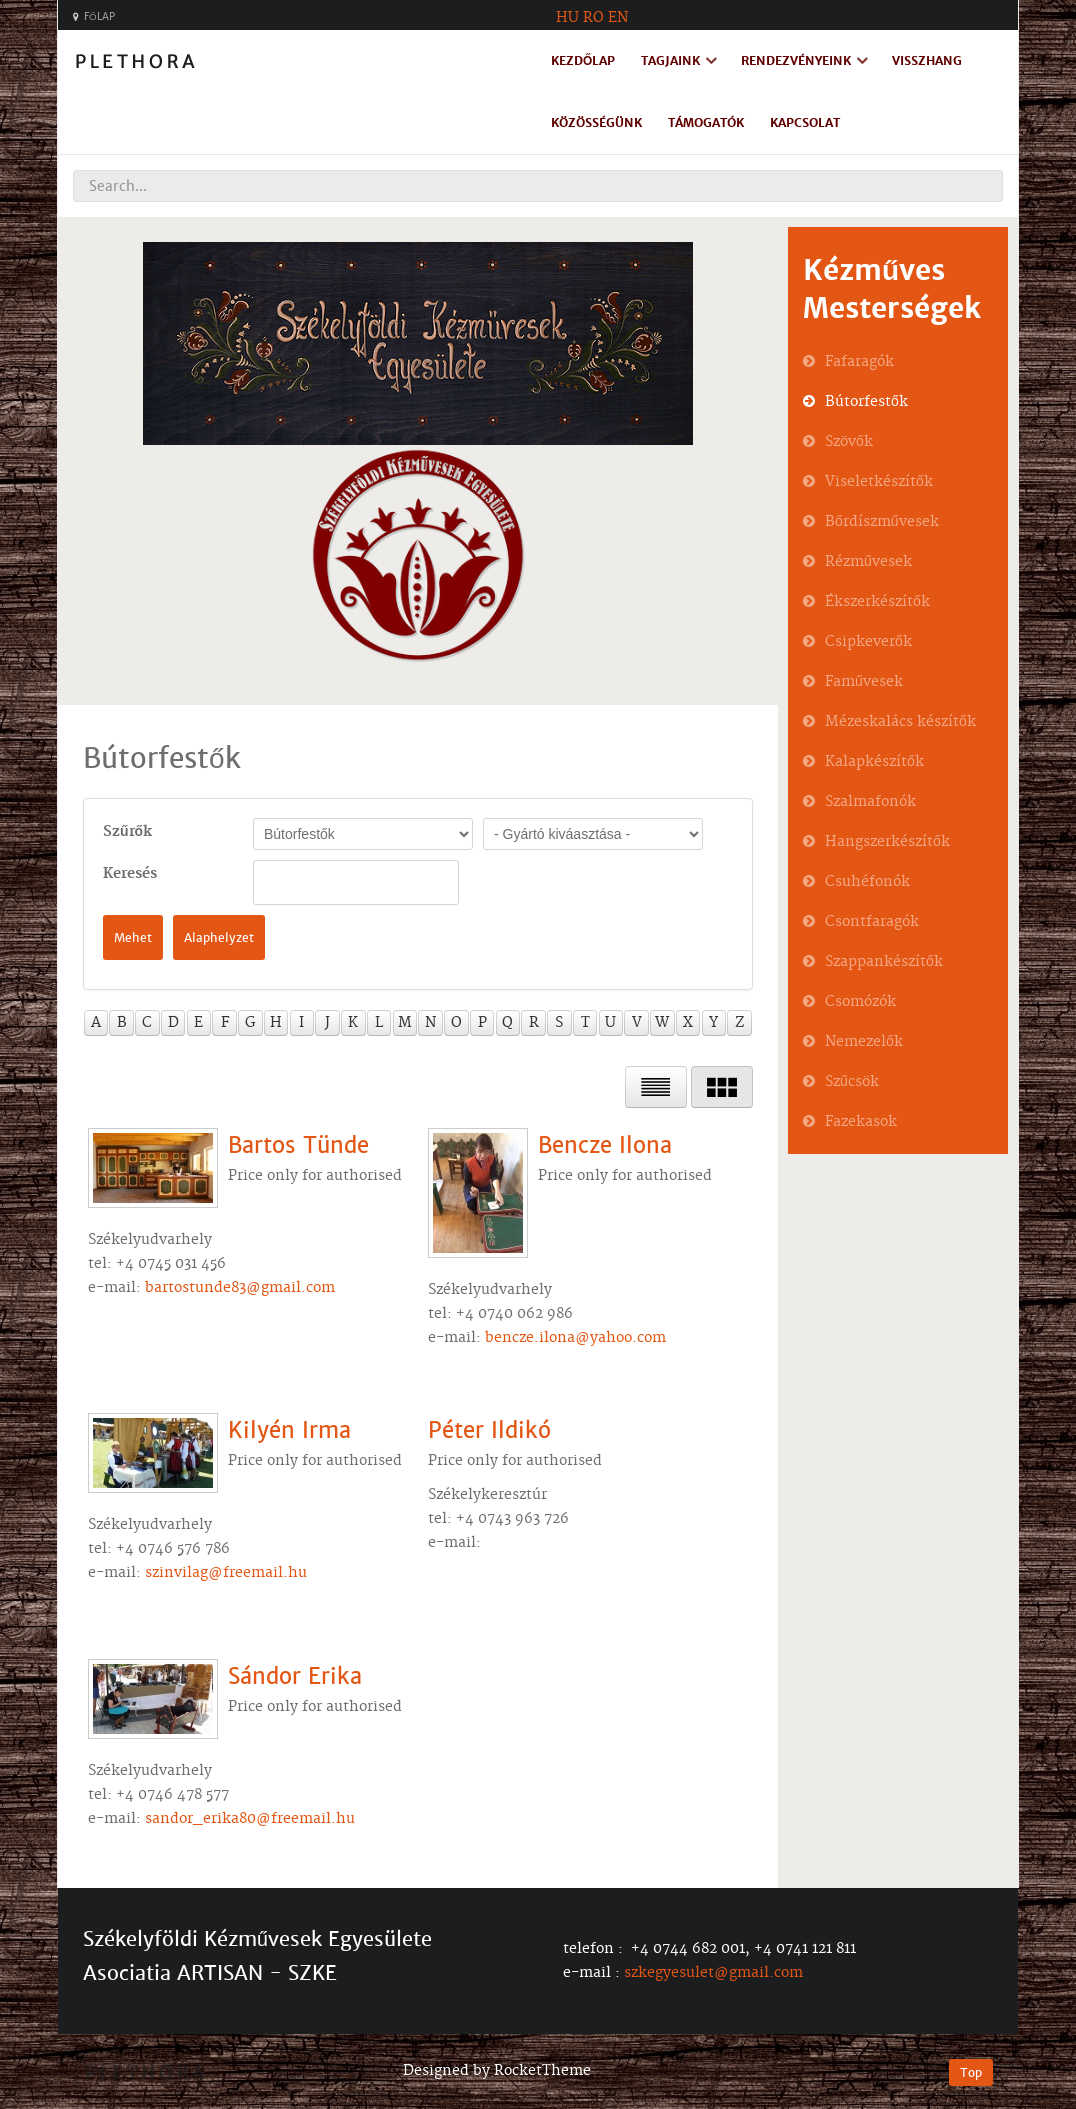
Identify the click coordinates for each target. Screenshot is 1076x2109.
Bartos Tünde (298, 1145)
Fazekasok (861, 1122)
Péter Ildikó (489, 1430)
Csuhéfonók (867, 882)
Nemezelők (864, 1042)
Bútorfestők (866, 402)
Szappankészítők (884, 962)
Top (971, 2072)
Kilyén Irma (289, 1430)
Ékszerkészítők (877, 602)
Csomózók (860, 1002)
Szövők (849, 442)
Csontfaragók (872, 922)
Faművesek (864, 682)
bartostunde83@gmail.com (240, 1288)
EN (618, 18)
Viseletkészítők (879, 482)
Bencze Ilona (605, 1145)
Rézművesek (868, 562)
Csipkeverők (868, 642)
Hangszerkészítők (887, 842)
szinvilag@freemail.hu (226, 1573)
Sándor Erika (295, 1676)
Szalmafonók (870, 802)
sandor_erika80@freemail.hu (250, 1819)
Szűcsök (852, 1082)
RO (593, 18)
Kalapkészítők (874, 762)
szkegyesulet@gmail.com (713, 1973)
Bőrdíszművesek (882, 522)
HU (567, 18)
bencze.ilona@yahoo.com (575, 1338)
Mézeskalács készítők (900, 722)
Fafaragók (859, 362)
